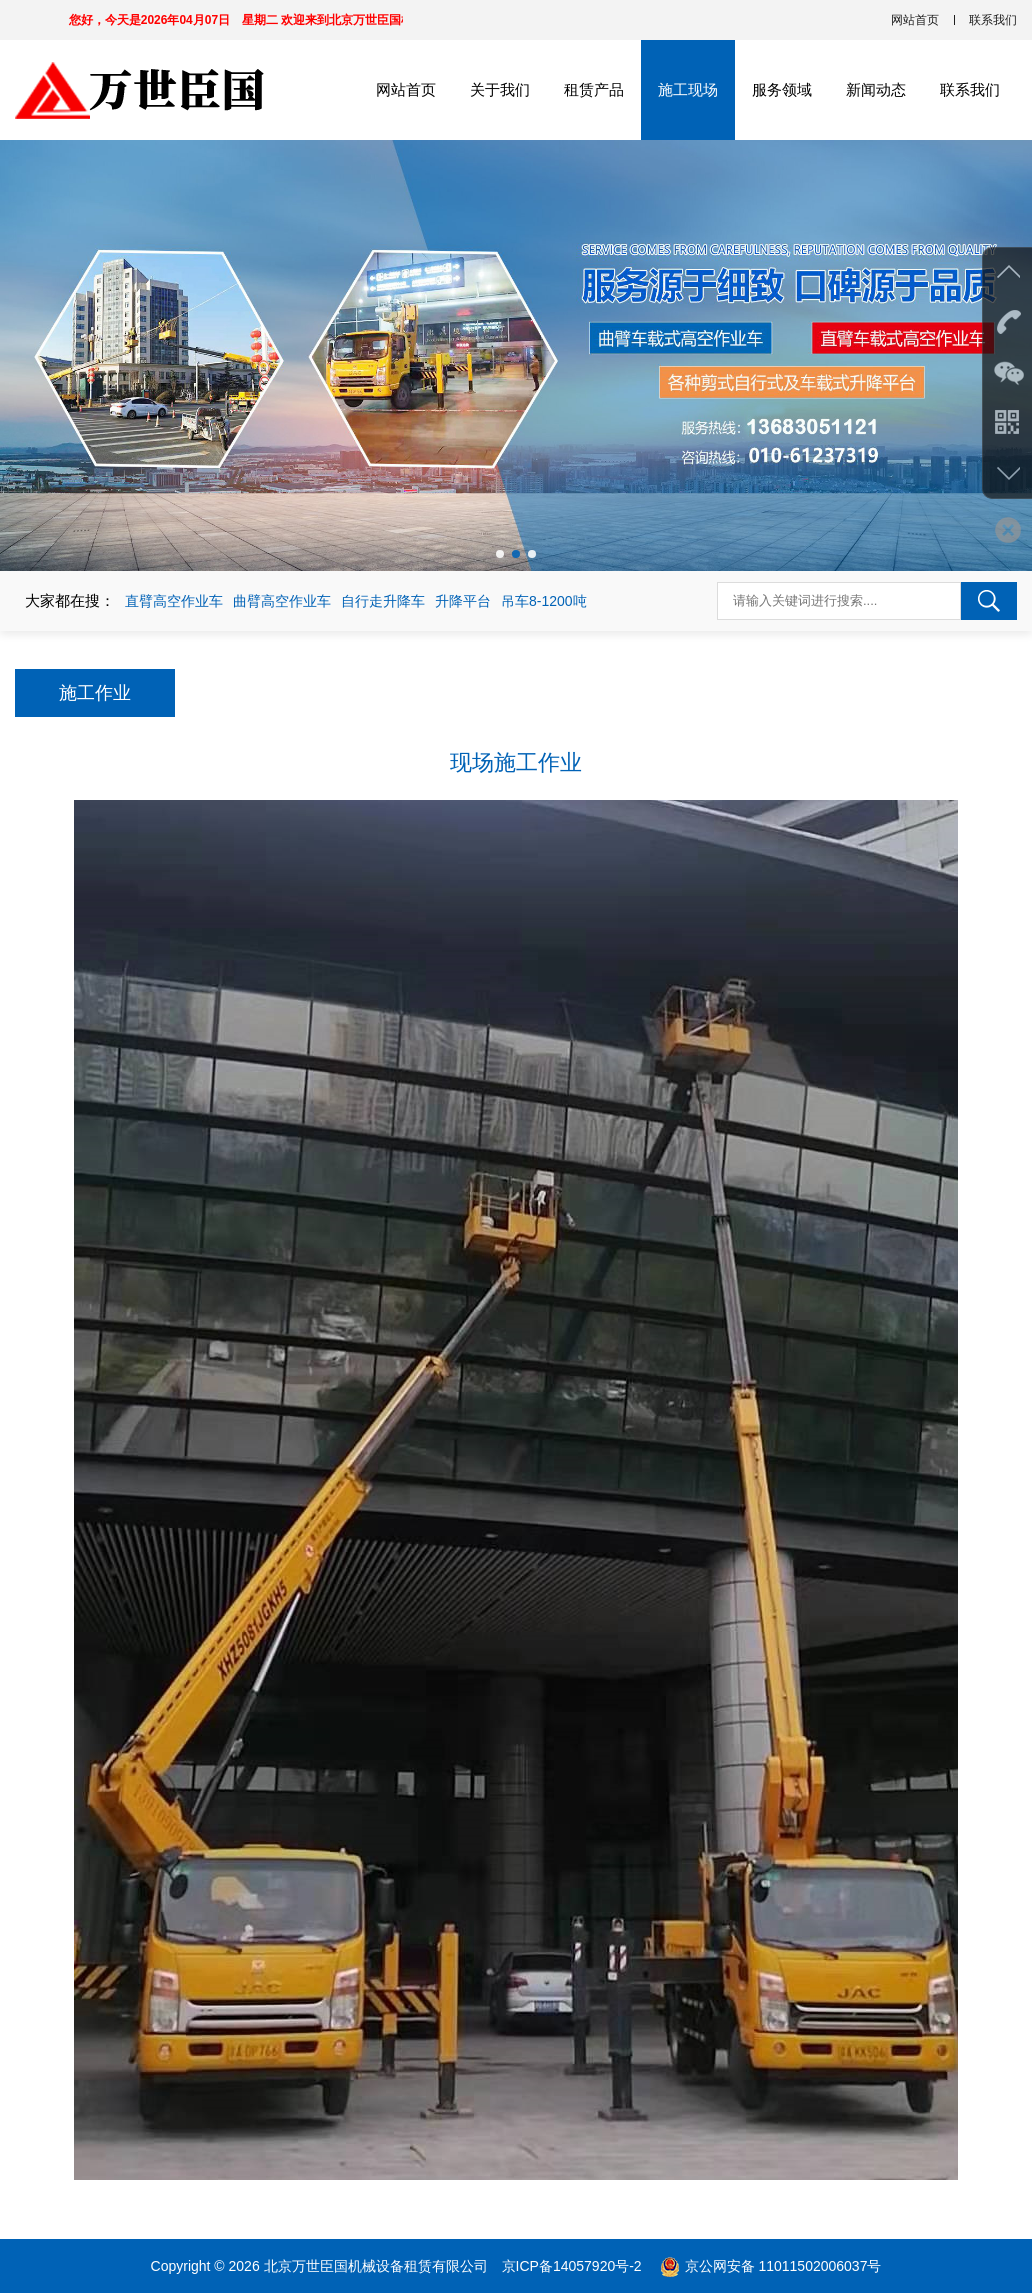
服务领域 (782, 89)
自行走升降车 (383, 601)
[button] (500, 554)
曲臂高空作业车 (282, 601)
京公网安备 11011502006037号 (783, 2266)
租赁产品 (594, 89)
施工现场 (688, 89)
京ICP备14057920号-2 (574, 2266)
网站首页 (915, 20)
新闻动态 (876, 89)
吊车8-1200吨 (544, 601)
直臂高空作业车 (174, 601)
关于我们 (500, 89)
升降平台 (463, 601)
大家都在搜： (70, 600)
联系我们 (993, 20)
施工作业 (95, 693)
